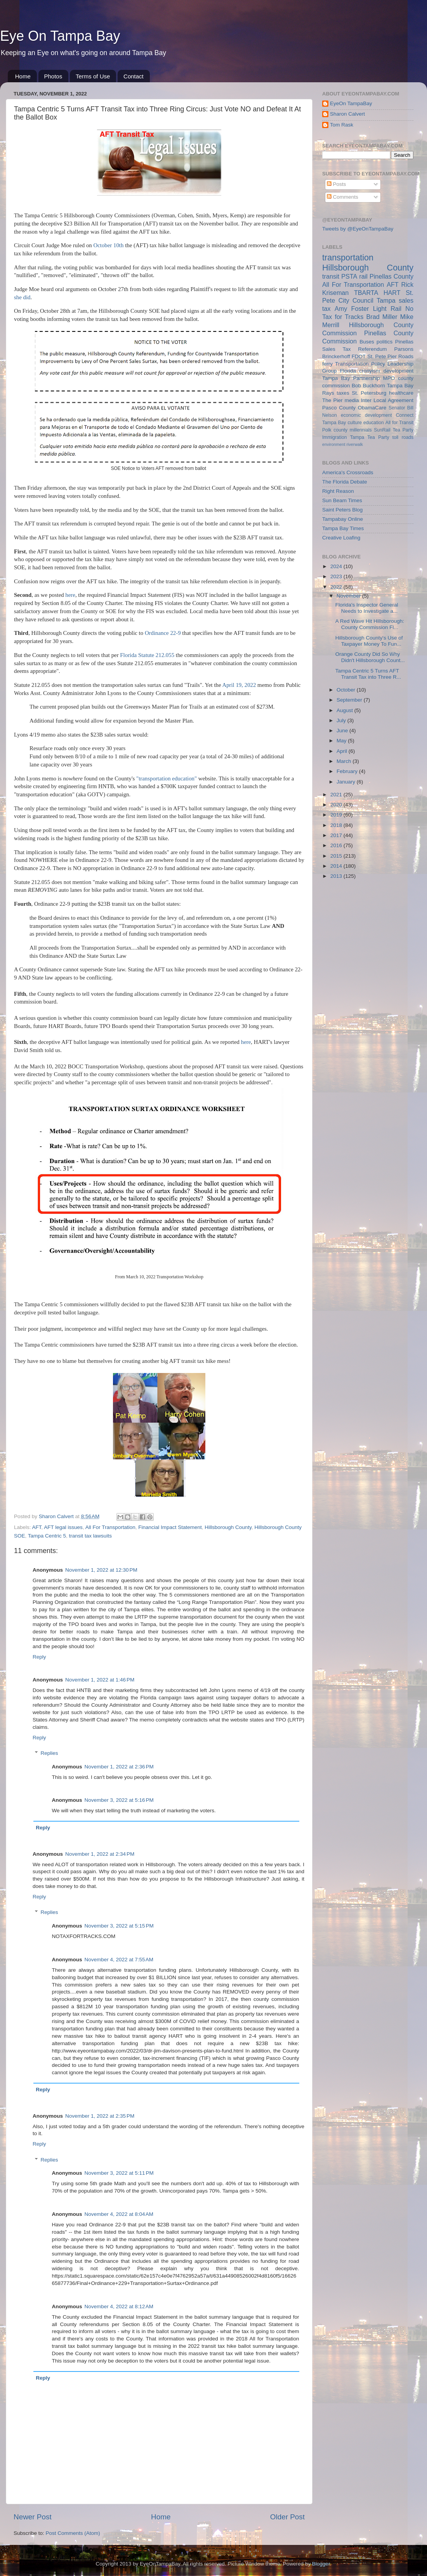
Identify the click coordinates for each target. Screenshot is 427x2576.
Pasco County (339, 408)
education (373, 422)
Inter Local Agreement (387, 400)
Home (23, 76)
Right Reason (338, 491)
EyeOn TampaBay (351, 103)
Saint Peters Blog (342, 510)
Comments (342, 197)
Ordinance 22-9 (163, 633)
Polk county (334, 430)
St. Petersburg (369, 393)
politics (384, 342)
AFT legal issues (63, 1527)
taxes (343, 393)
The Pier (332, 400)
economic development (366, 415)
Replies (49, 1753)
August (345, 710)
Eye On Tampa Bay (60, 36)
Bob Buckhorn (368, 385)
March (344, 761)
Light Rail (387, 308)
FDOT (359, 356)
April (343, 751)
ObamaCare (372, 408)
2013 (337, 876)
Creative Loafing (341, 538)
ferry (327, 364)
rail (363, 276)
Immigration (334, 437)
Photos (53, 76)
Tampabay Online (342, 519)
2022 (337, 587)
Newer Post (33, 2517)
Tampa (386, 300)
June (343, 730)
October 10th (109, 245)
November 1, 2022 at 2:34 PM (99, 1854)
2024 (337, 566)
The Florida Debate (344, 482)
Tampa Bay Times (343, 528)
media (352, 400)
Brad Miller (381, 316)
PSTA (349, 276)
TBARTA (366, 292)
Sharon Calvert (347, 114)
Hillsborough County (228, 1527)
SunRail (382, 430)
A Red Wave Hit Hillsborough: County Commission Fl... (369, 624)
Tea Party (402, 430)
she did (22, 297)
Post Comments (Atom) (73, 2533)
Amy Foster (352, 308)
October (347, 690)
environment (333, 444)
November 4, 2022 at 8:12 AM (119, 2306)
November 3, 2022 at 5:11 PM (119, 2173)
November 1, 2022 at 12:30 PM (101, 1570)
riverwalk (354, 444)
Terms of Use (93, 76)
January (347, 782)
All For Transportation (110, 1527)
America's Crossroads (347, 472)
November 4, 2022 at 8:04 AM (119, 2214)
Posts (336, 184)
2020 (337, 805)
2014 (337, 866)
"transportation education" (166, 778)
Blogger (321, 2564)
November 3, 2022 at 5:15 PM (119, 1926)
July (342, 720)
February (348, 771)
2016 (337, 845)
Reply (39, 1657)
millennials (361, 430)
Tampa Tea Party (369, 437)
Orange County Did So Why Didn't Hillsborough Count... (370, 657)
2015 (337, 856)
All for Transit (399, 422)
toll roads (402, 437)
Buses (366, 342)
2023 (337, 576)
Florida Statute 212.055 (147, 655)
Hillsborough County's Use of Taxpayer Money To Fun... (369, 641)
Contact (133, 76)
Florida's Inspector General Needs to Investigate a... (366, 608)
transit (330, 276)
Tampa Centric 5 (47, 1536)
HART (392, 292)
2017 (337, 835)
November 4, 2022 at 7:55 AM (119, 1959)
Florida (348, 371)
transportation (347, 257)
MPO (389, 378)
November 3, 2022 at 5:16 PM (119, 1800)
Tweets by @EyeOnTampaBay (357, 229)
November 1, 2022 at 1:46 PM (99, 1680)
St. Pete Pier (382, 356)
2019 (337, 815)
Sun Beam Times (342, 500)
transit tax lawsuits (90, 1536)
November (349, 596)
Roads (405, 356)
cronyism (369, 371)
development (398, 371)
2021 (337, 794)
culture (355, 422)
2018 (337, 825)
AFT (37, 1527)
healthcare (401, 393)
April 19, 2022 (239, 685)
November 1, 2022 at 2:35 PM (99, 2116)
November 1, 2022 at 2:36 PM (119, 1767)
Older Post (287, 2517)
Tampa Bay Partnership (351, 378)
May (342, 741)
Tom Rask (341, 125)
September (350, 700)
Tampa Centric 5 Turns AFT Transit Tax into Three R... (368, 674)
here (70, 595)
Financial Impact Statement (170, 1527)
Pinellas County (391, 276)
